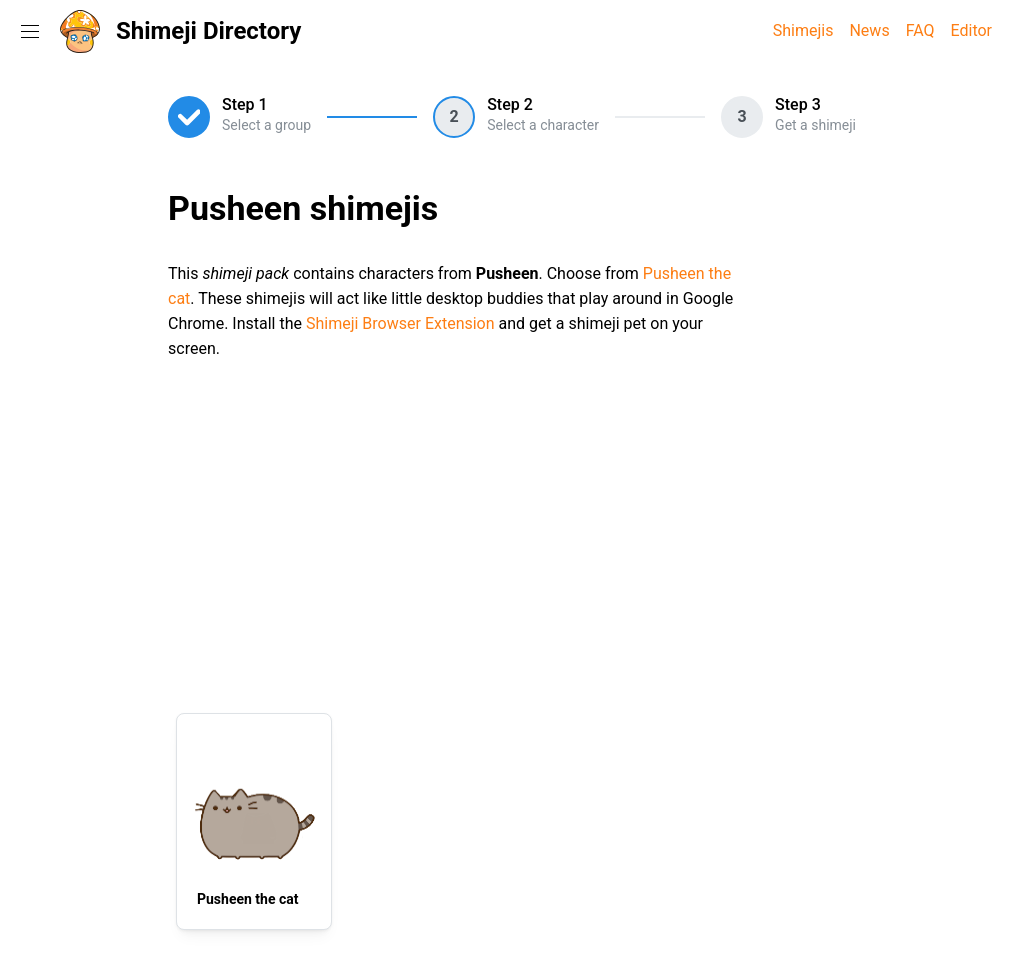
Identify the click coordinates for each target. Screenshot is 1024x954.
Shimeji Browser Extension (400, 323)
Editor (971, 30)
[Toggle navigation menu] (30, 31)
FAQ (920, 30)
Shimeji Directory (208, 31)
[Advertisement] (512, 533)
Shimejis (803, 30)
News (869, 30)
